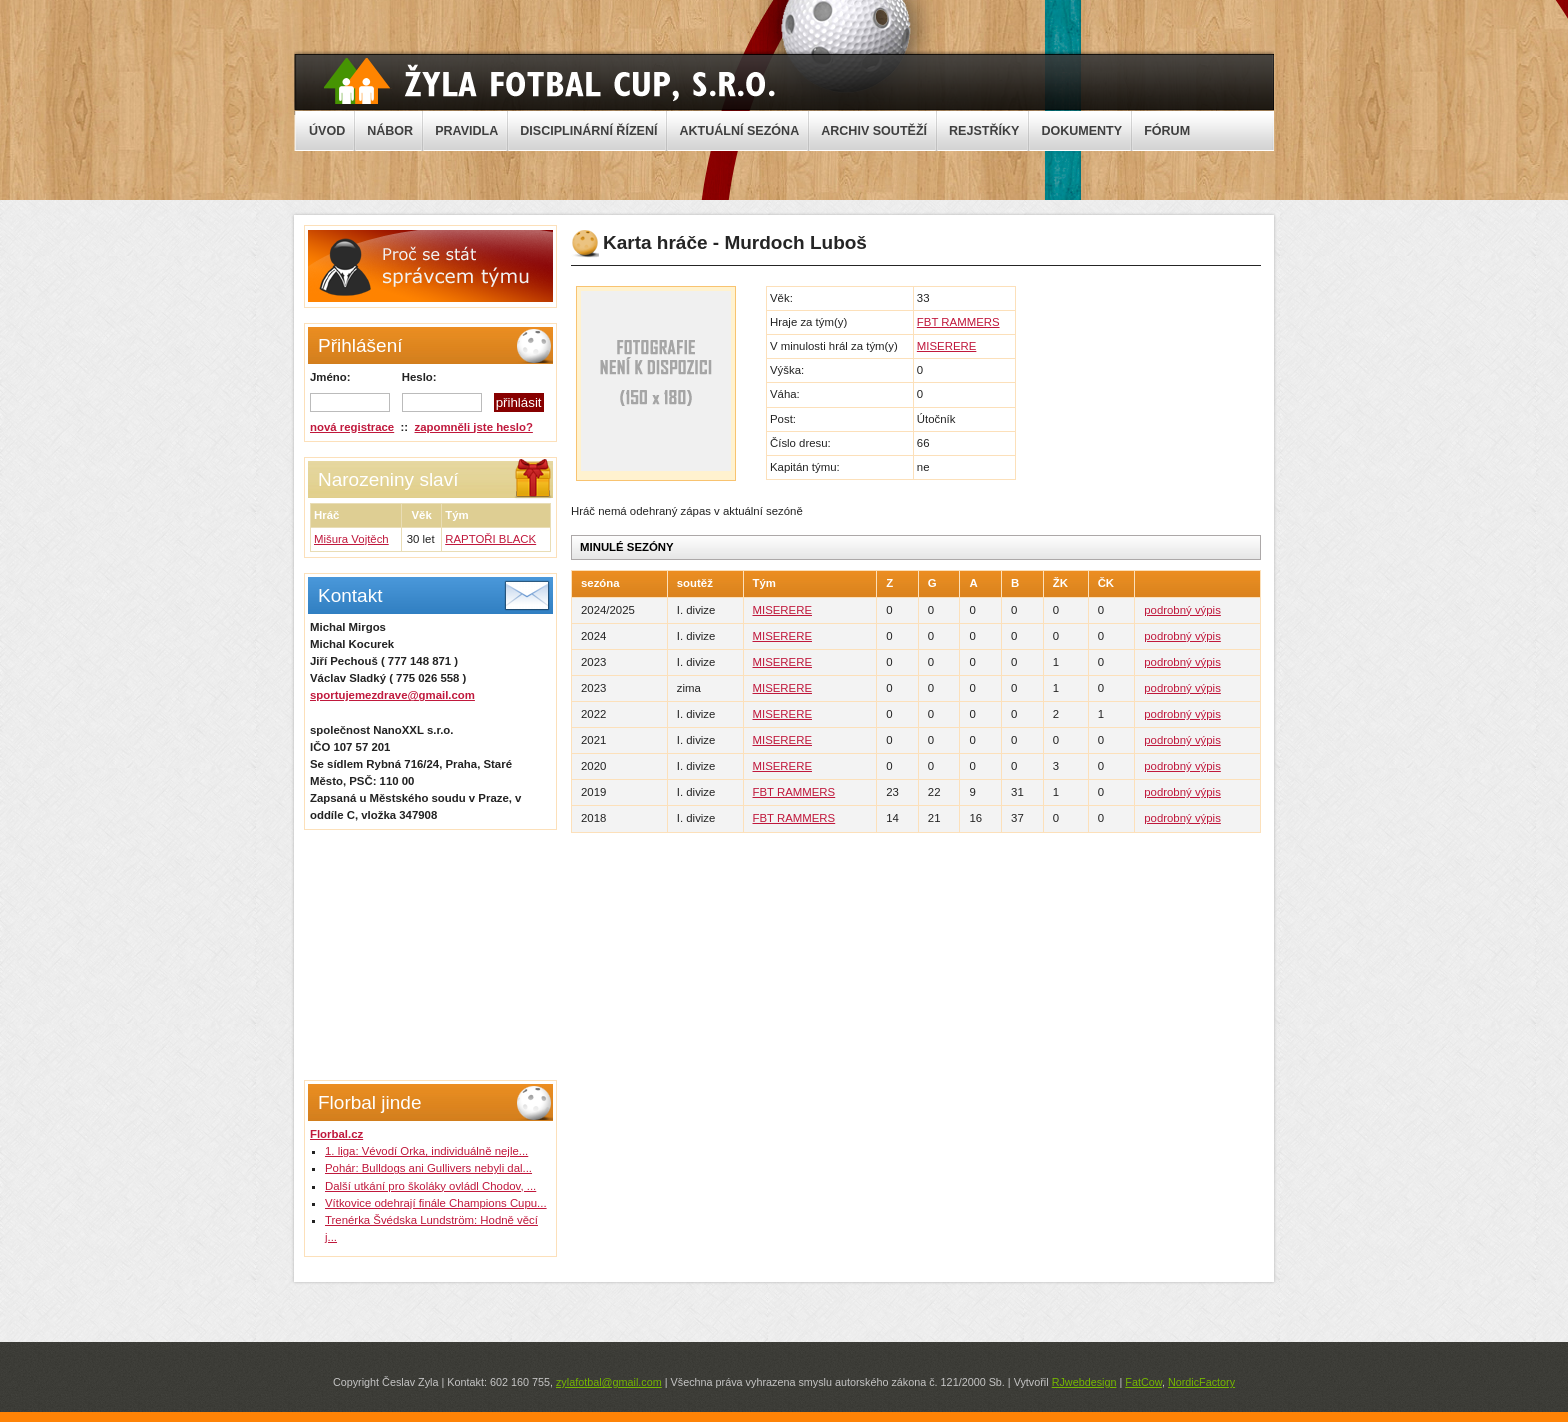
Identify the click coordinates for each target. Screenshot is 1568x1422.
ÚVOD (327, 131)
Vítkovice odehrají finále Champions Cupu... (436, 1203)
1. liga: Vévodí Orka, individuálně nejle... (426, 1151)
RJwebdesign (1084, 1382)
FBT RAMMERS (958, 322)
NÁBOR (390, 131)
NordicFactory (1201, 1382)
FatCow (1143, 1382)
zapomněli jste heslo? (474, 427)
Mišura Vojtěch (351, 539)
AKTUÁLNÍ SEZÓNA (739, 131)
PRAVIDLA (466, 131)
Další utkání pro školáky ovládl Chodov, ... (430, 1186)
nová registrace (352, 427)
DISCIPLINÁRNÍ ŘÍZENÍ (588, 131)
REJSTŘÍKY (984, 131)
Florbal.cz (336, 1134)
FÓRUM (1167, 131)
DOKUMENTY (1081, 131)
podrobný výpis (1182, 610)
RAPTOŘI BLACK (490, 539)
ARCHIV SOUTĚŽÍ (874, 131)
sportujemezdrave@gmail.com (392, 695)
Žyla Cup (549, 81)
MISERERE (947, 346)
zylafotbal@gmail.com (609, 1382)
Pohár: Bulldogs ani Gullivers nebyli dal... (428, 1168)
